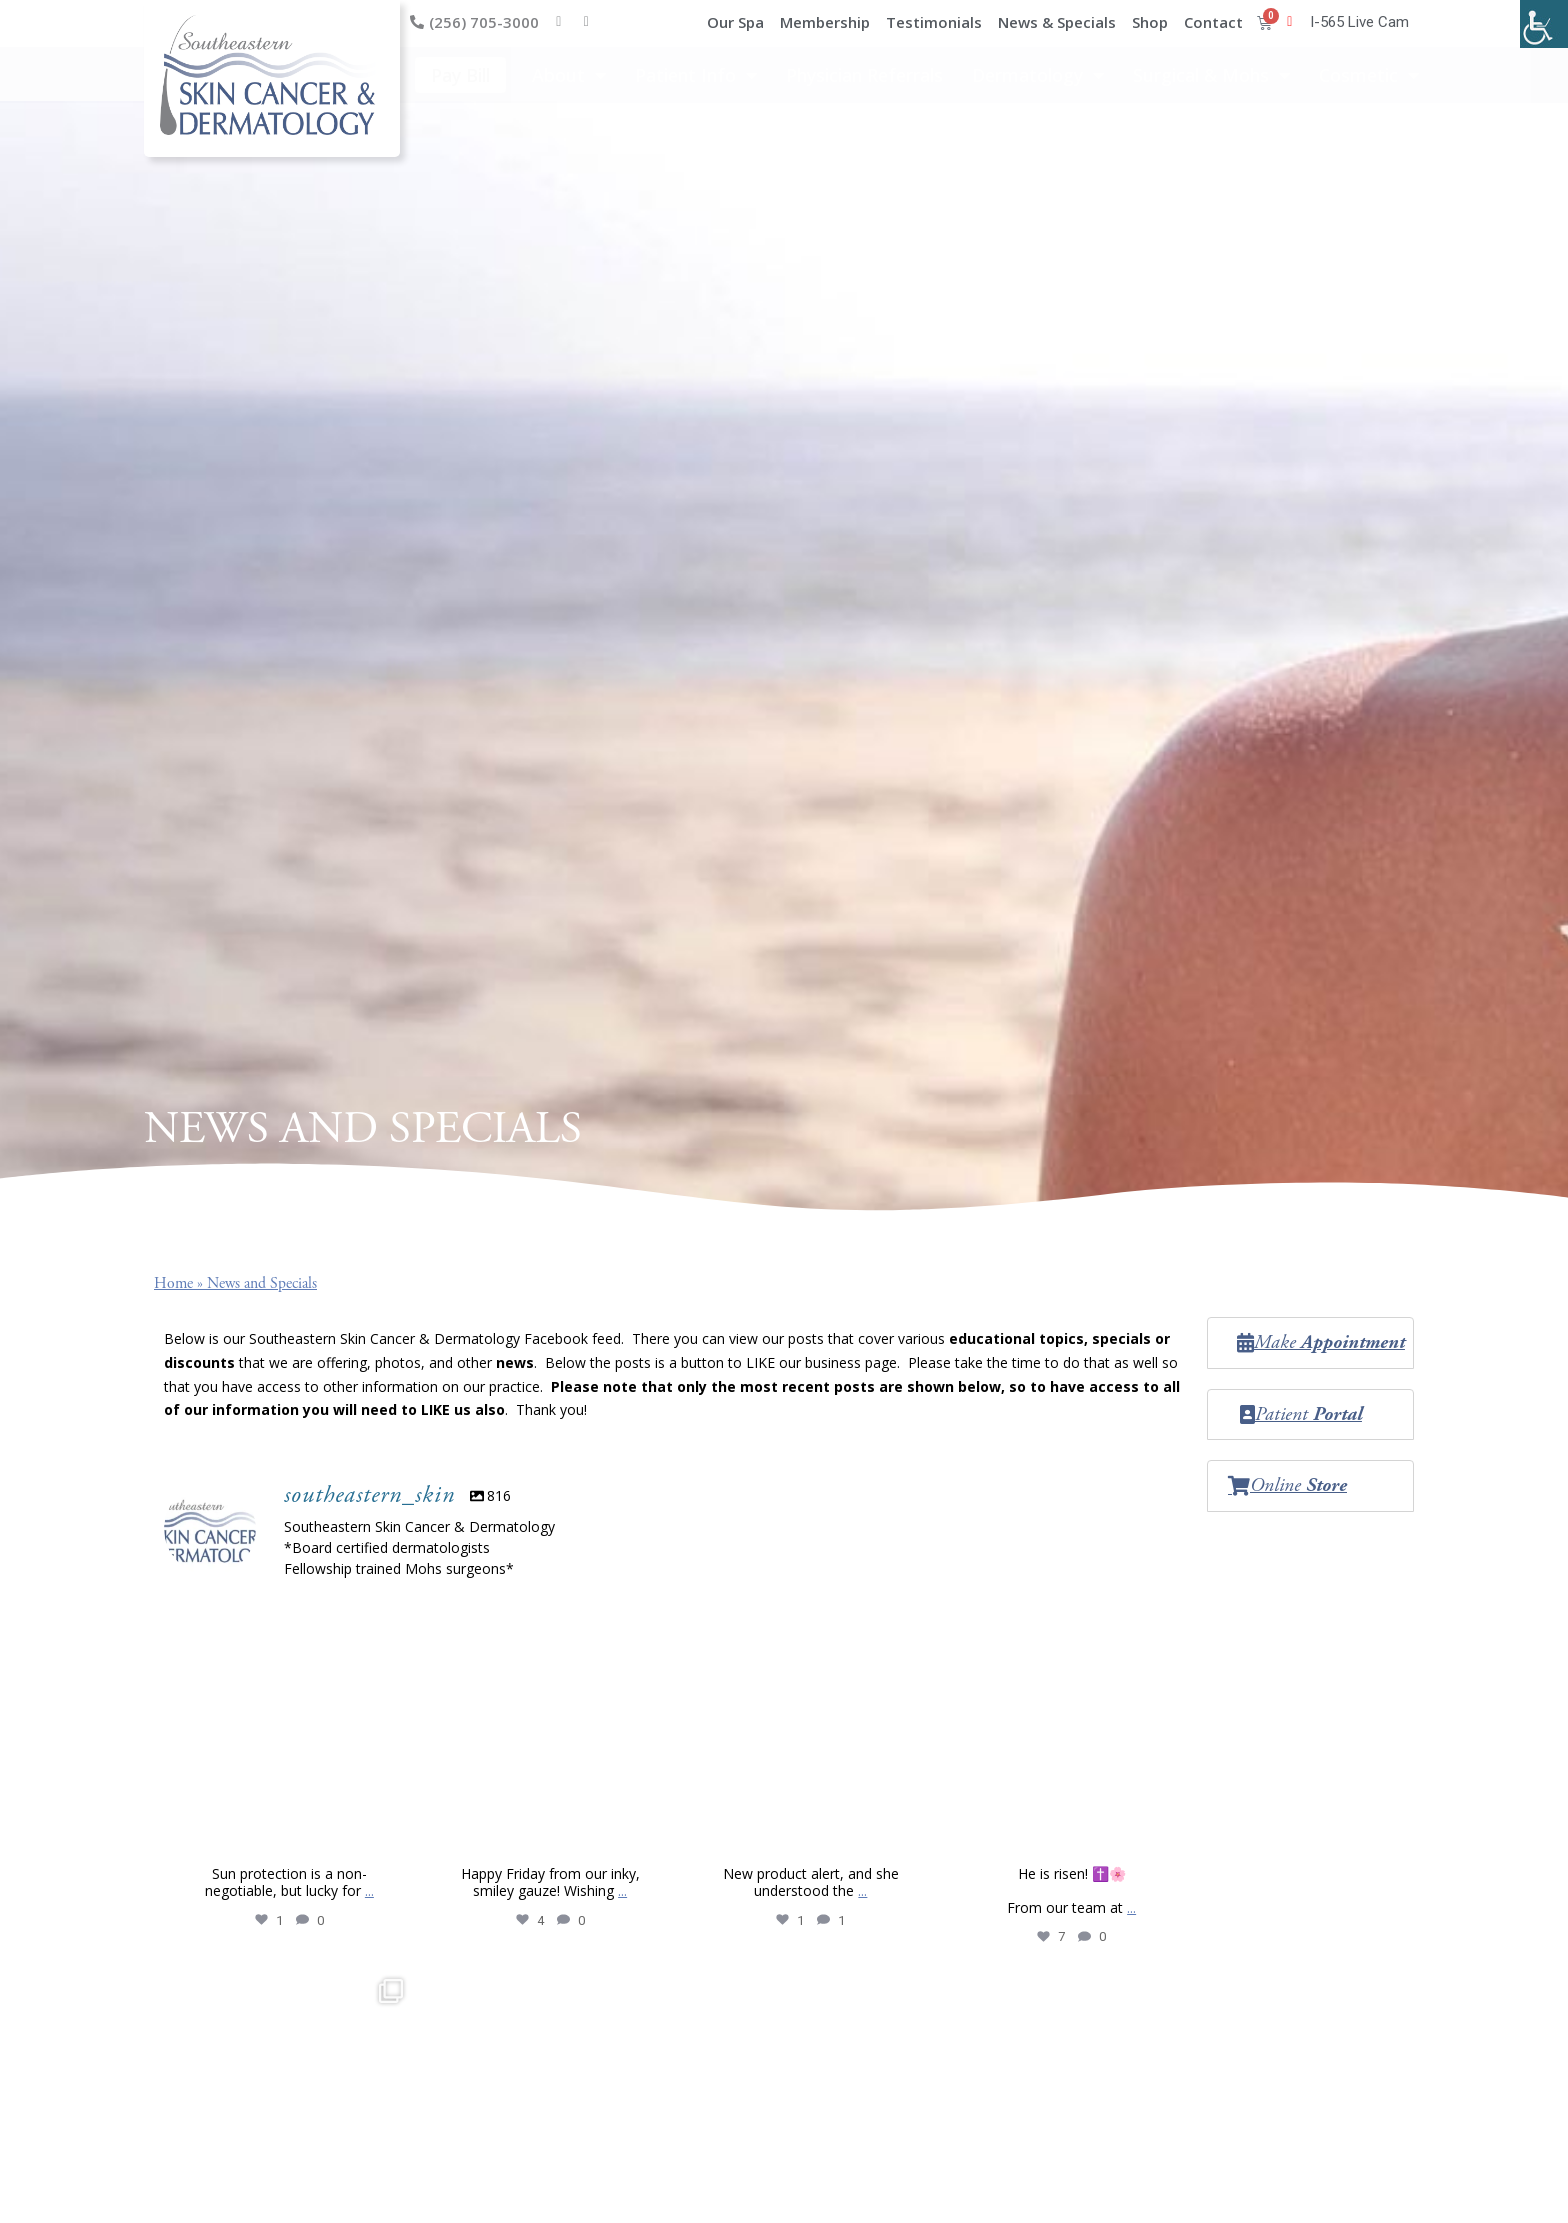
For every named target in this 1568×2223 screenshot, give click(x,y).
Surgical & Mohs (1211, 75)
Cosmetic (1369, 75)
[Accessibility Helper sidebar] (1544, 24)
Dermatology (1038, 75)
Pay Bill (460, 75)
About (569, 75)
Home (173, 1284)
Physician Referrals (864, 75)
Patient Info (696, 75)
